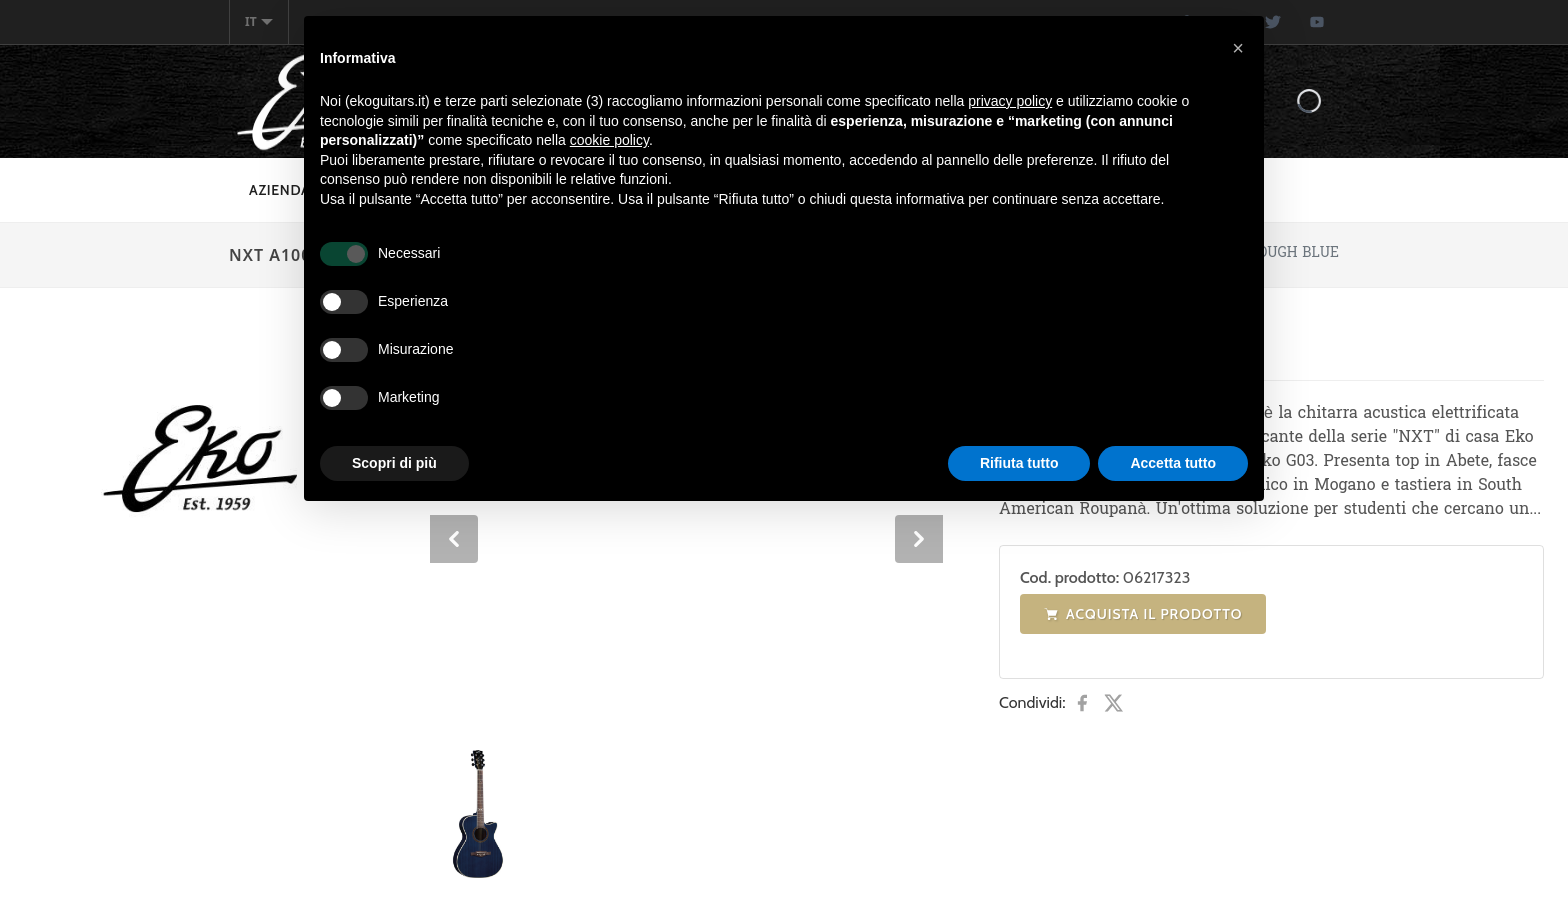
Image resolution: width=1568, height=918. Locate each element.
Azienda (280, 190)
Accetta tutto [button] (1173, 463)
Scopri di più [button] (394, 463)
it (259, 21)
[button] (1238, 48)
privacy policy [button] (1010, 101)
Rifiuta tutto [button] (1019, 463)
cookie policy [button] (609, 140)
